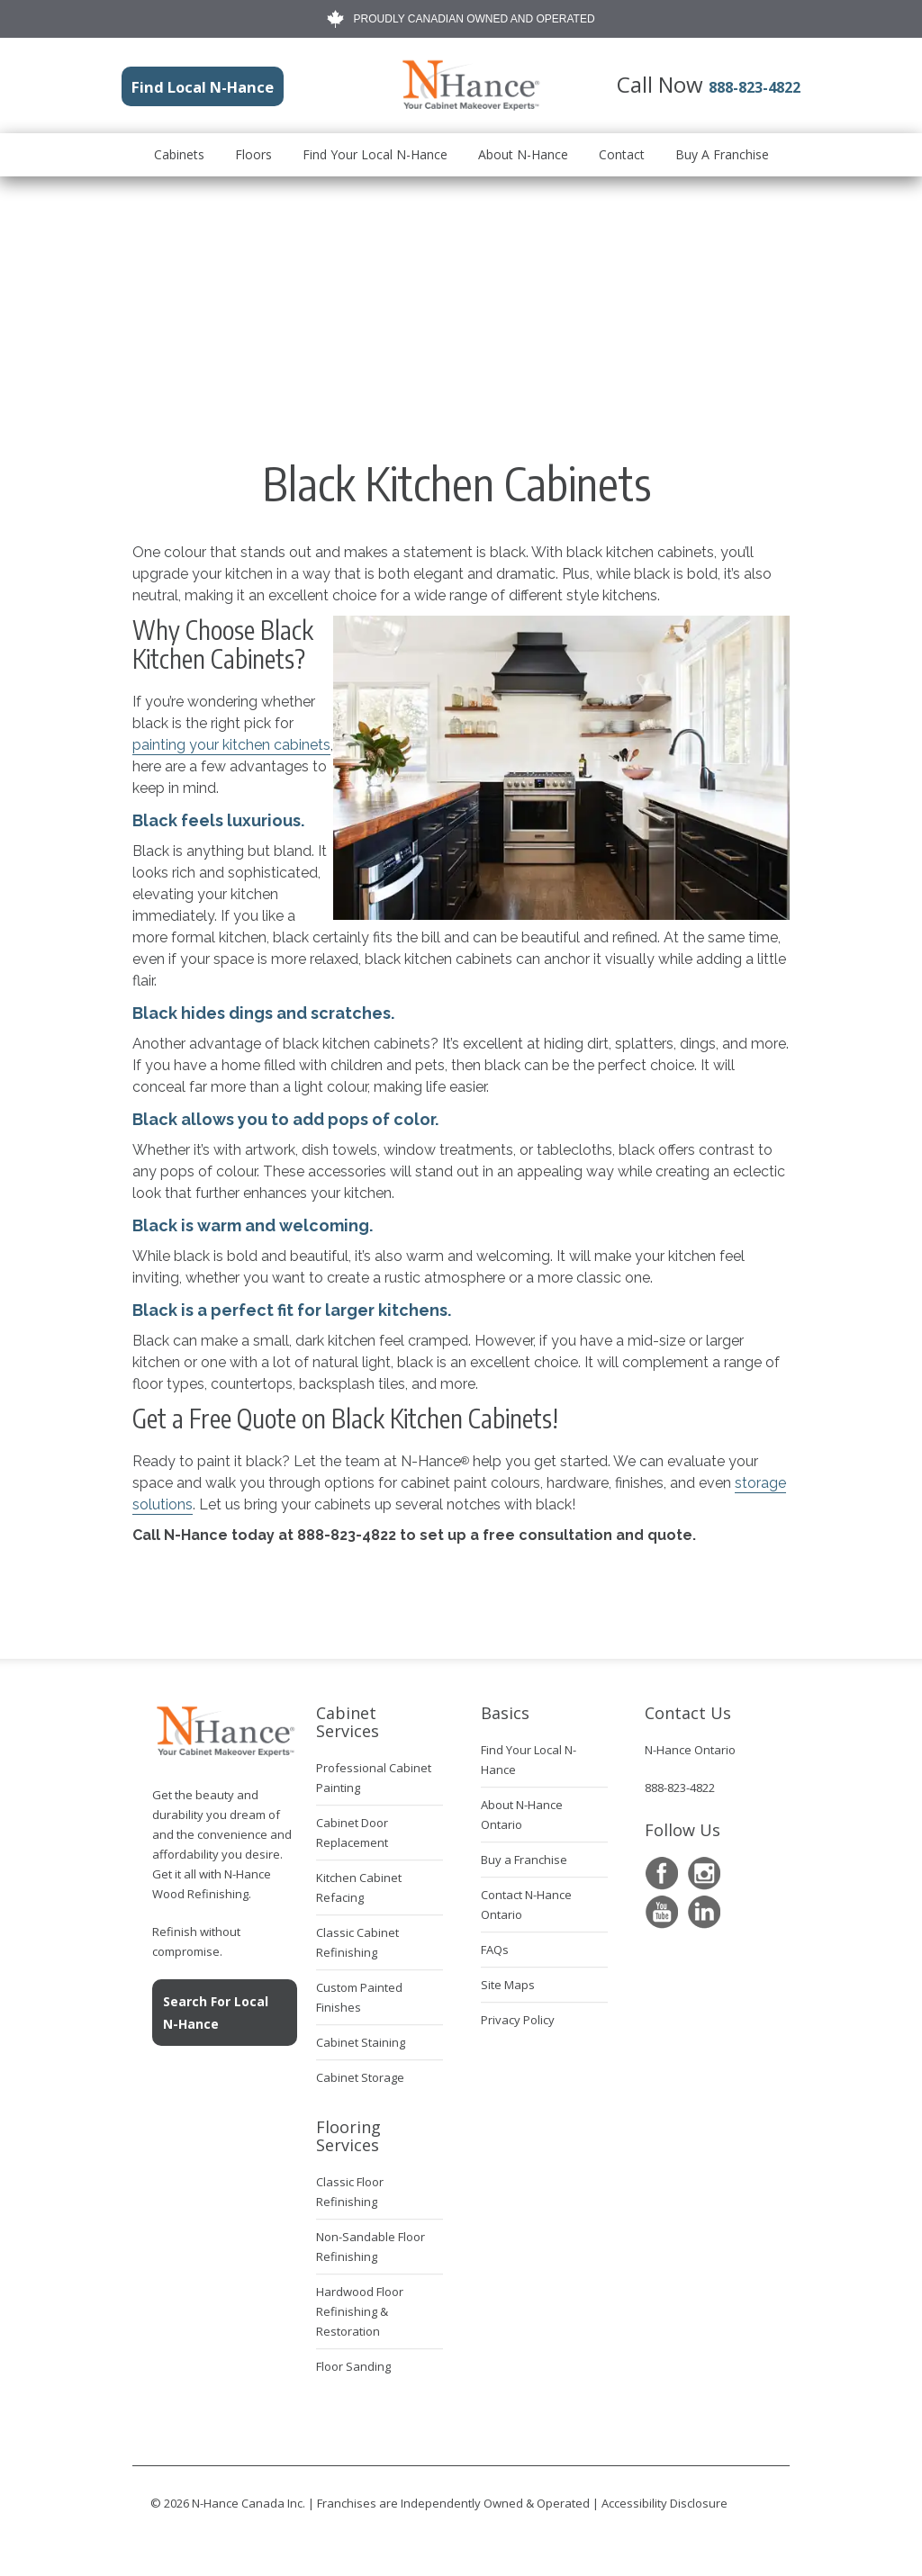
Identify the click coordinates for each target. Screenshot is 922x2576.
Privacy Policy (518, 2020)
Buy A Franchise (722, 150)
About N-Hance (523, 150)
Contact (622, 150)
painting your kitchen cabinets (231, 744)
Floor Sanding (353, 2366)
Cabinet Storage (360, 2077)
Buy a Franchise (524, 1859)
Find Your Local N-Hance (375, 150)
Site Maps (508, 1985)
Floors (253, 150)
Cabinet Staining (360, 2042)
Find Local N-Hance (178, 83)
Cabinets (179, 150)
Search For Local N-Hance (215, 2012)
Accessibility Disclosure (664, 2503)
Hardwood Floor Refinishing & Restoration (359, 2311)
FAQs (495, 1949)
